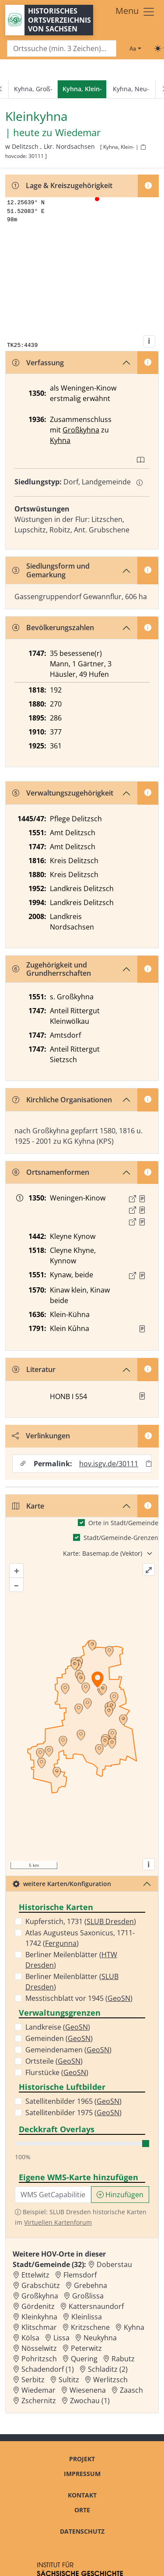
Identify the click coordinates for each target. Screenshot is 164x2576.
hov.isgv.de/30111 (108, 1463)
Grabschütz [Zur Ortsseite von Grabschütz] (40, 2285)
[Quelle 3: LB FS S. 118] (142, 1222)
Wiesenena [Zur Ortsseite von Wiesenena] (88, 2390)
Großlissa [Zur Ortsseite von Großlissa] (88, 2296)
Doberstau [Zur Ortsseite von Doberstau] (114, 2264)
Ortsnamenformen (50, 1172)
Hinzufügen (120, 2194)
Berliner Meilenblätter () (71, 1960)
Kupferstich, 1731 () (80, 1921)
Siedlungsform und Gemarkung (51, 570)
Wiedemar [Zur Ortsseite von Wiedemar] (38, 2390)
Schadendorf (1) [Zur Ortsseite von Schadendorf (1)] (47, 2369)
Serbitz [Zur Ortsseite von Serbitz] (33, 2379)
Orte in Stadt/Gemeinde (123, 1523)
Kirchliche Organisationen (62, 1099)
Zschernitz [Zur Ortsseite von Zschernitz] (38, 2400)
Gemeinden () (59, 2038)
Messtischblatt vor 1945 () (79, 1998)
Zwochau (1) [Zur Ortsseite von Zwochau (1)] (90, 2400)
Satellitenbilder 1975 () (73, 2112)
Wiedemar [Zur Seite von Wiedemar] (78, 132)
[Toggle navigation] (135, 11)
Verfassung (38, 362)
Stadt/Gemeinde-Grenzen (121, 1537)
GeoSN (119, 1998)
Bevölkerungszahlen (53, 627)
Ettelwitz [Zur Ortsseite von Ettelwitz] (35, 2275)
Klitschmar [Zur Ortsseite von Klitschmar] (39, 2327)
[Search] (61, 48)
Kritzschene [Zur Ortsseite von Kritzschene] (90, 2327)
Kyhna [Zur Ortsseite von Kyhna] (134, 2327)
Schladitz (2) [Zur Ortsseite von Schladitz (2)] (108, 2369)
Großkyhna (81, 430)
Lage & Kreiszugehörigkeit (62, 185)
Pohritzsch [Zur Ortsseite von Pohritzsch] (39, 2358)
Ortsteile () (54, 2061)
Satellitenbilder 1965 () (73, 2101)
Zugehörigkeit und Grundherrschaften (51, 969)
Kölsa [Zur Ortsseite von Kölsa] (30, 2338)
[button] (142, 1199)
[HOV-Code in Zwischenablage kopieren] (143, 147)
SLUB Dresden (110, 1921)
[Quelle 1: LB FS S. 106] (142, 1198)
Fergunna (61, 1943)
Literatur (34, 1369)
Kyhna (60, 440)
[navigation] (82, 89)
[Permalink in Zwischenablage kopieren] (148, 1463)
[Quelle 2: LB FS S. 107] (142, 1210)
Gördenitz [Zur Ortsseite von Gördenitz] (38, 2306)
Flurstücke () (56, 2072)
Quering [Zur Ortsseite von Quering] (84, 2358)
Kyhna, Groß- (33, 89)
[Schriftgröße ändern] (135, 48)
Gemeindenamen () (68, 2050)
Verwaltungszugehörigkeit (62, 793)
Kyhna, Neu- (131, 89)
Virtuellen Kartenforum (58, 2222)
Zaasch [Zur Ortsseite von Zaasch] (131, 2390)
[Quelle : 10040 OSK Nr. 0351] (142, 1275)
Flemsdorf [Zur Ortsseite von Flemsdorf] (80, 2275)
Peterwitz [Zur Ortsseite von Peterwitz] (86, 2348)
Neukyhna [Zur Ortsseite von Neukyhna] (100, 2338)
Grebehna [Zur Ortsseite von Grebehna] (90, 2285)
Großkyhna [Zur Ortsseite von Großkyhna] (39, 2296)
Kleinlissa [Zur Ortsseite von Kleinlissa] (86, 2317)
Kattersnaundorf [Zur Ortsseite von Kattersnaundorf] (96, 2306)
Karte (28, 1506)
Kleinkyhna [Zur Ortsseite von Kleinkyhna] (39, 2317)
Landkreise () (57, 2027)
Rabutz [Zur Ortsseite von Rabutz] (123, 2358)
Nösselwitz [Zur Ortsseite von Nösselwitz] (39, 2348)
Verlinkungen (41, 1436)
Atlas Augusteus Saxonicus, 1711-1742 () (80, 1938)
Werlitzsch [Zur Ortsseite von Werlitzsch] (110, 2379)
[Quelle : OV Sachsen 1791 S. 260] (142, 1328)
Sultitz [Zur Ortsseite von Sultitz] (69, 2379)
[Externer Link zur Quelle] (132, 1198)
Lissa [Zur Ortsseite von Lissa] (61, 2338)
